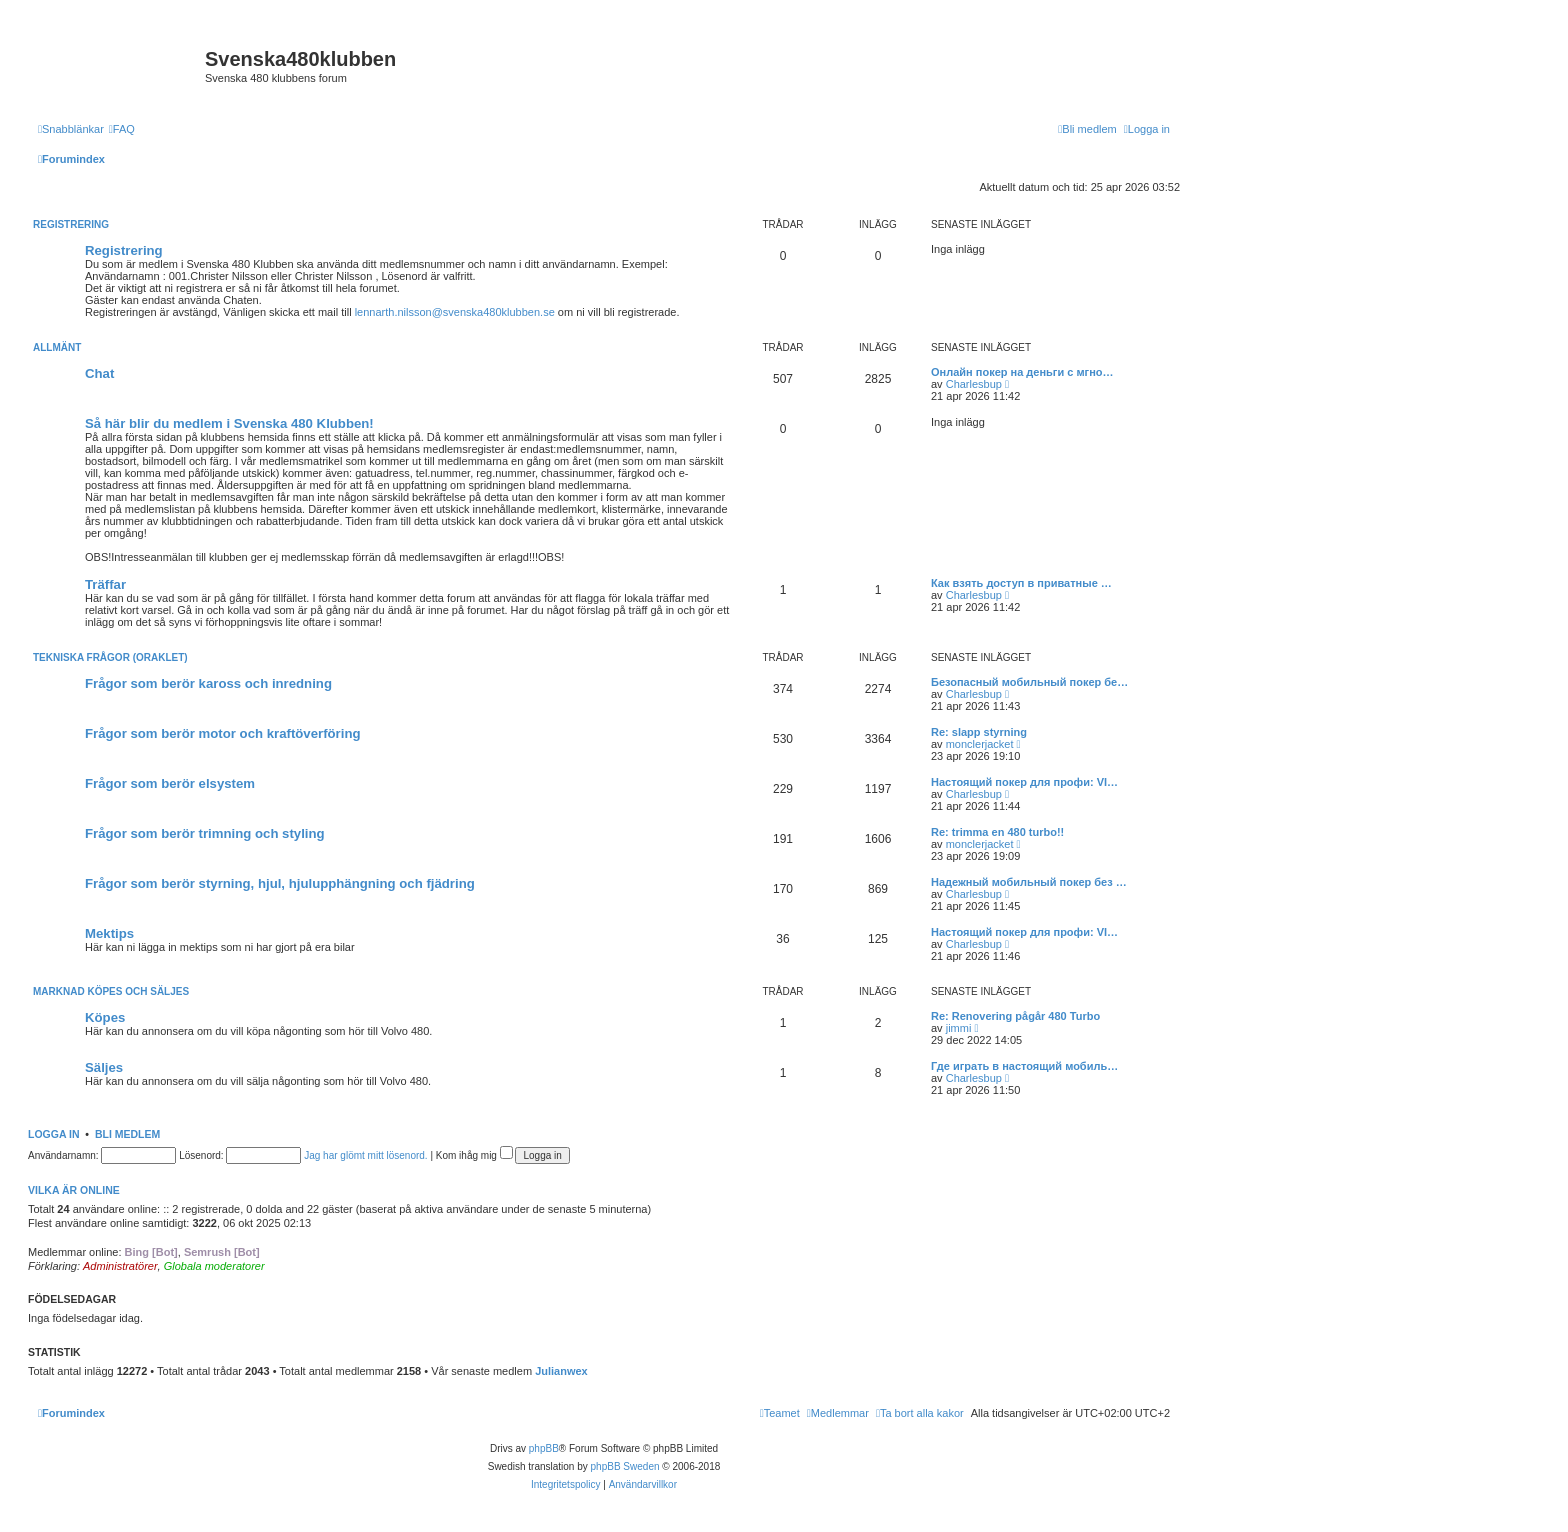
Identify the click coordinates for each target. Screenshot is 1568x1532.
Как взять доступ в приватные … (1021, 583)
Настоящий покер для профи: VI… (1024, 782)
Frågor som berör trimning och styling (205, 833)
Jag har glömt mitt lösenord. (365, 1155)
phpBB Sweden (625, 1466)
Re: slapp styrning (979, 732)
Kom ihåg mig (474, 1155)
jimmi (959, 1028)
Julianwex (561, 1371)
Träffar (105, 584)
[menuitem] (122, 129)
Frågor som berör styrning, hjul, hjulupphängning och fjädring (280, 883)
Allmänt (57, 347)
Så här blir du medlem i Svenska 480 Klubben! (229, 423)
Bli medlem (127, 1134)
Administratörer (120, 1266)
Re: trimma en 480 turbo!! (997, 832)
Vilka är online (74, 1190)
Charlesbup (974, 384)
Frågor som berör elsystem (170, 783)
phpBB (544, 1448)
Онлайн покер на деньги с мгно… (1022, 372)
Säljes (104, 1067)
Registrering (71, 224)
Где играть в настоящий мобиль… (1024, 1066)
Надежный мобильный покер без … (1029, 882)
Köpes (105, 1017)
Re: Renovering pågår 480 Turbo (1015, 1016)
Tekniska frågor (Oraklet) (110, 657)
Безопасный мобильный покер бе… (1029, 682)
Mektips (109, 933)
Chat (99, 373)
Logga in (54, 1134)
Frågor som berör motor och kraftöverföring (223, 733)
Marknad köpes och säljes (111, 991)
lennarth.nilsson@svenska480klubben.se (455, 312)
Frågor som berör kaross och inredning (208, 683)
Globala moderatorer (214, 1266)
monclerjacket (980, 744)
